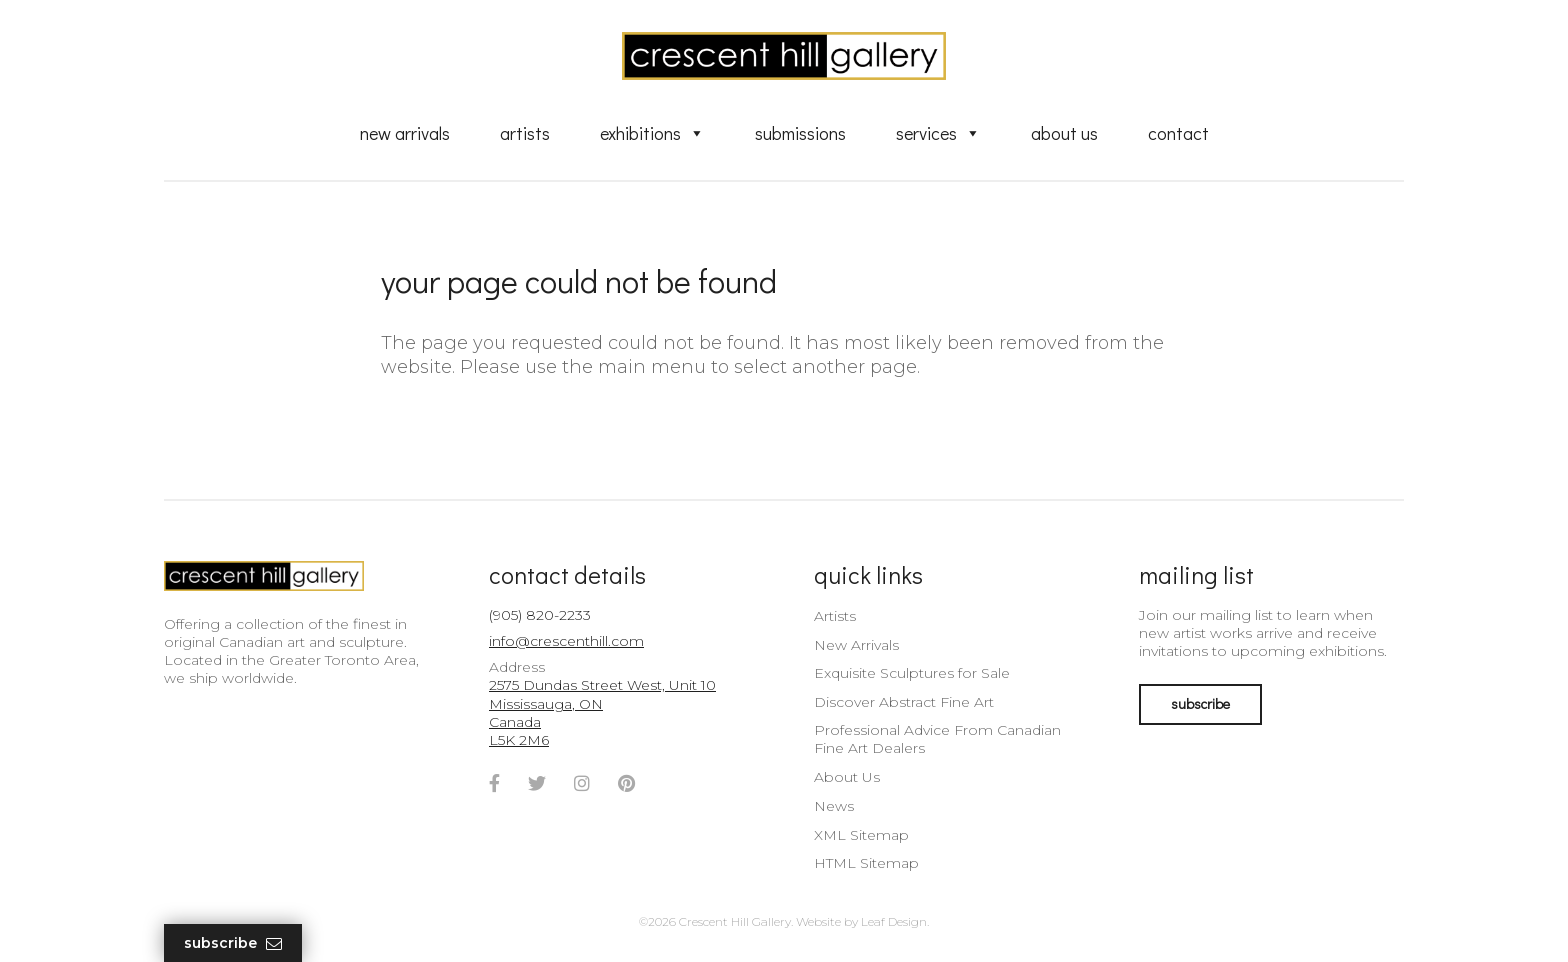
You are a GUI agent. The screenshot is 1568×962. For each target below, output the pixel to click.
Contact (1178, 133)
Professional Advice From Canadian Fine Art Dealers (937, 739)
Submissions (800, 133)
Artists (525, 133)
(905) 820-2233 (540, 615)
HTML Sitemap (866, 863)
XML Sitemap (861, 835)
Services (938, 133)
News (834, 806)
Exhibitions (652, 133)
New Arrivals (405, 133)
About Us (1064, 133)
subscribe (1200, 703)
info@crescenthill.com (566, 641)
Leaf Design (894, 921)
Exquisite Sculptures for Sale (912, 673)
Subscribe (233, 943)
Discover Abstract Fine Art (904, 702)
